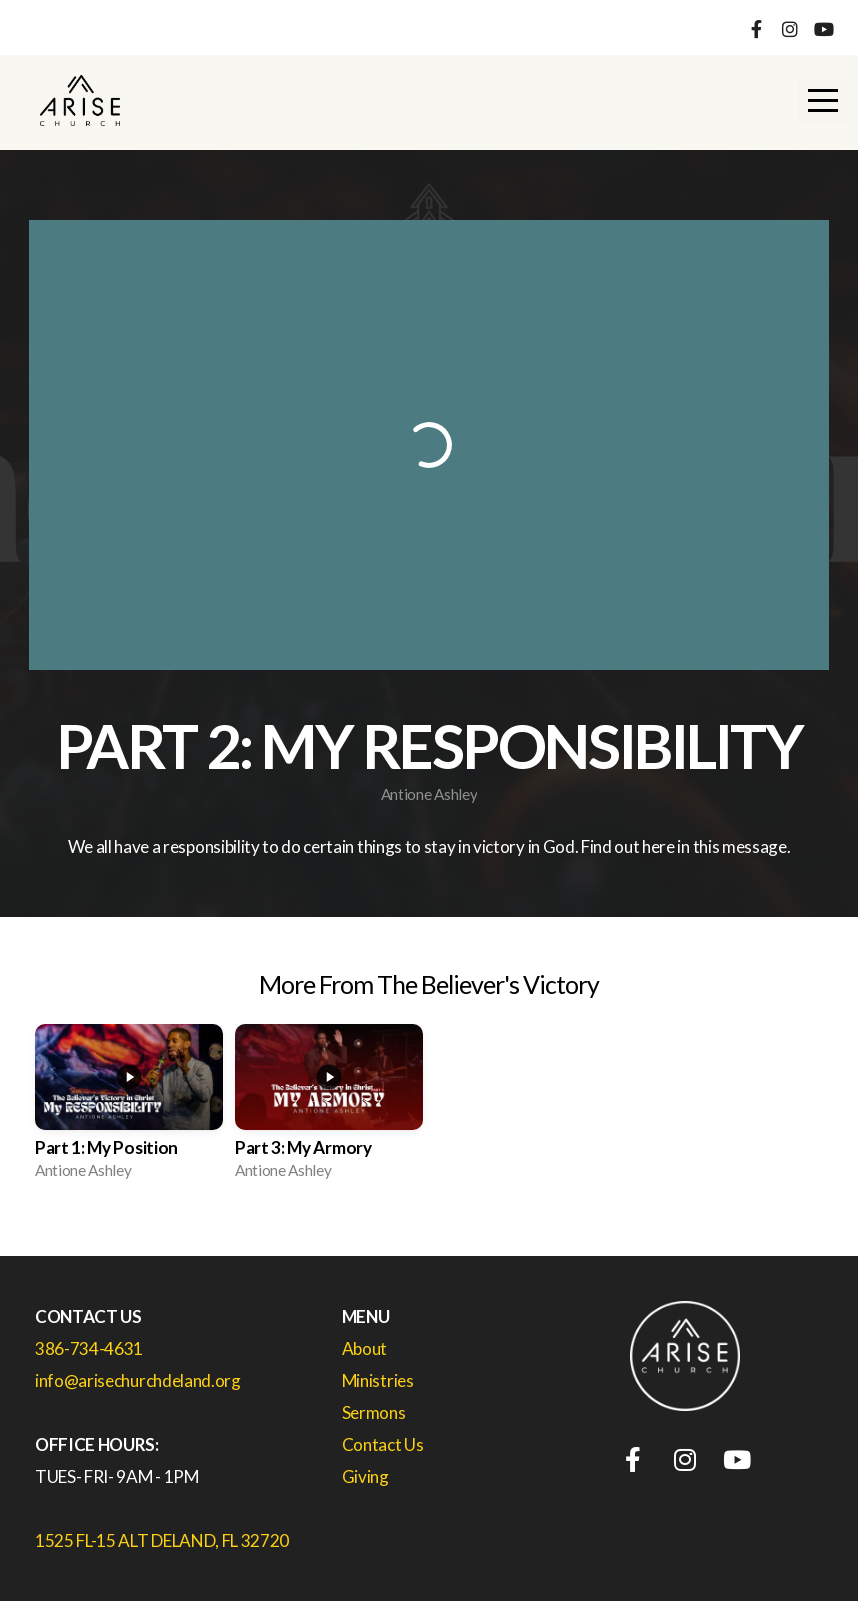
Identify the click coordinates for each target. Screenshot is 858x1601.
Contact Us (384, 1444)
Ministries (378, 1380)
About (364, 1348)
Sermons (375, 1412)
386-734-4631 (89, 1348)
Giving (365, 1476)
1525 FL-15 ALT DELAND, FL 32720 (162, 1540)
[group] (129, 1108)
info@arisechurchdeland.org (138, 1380)
